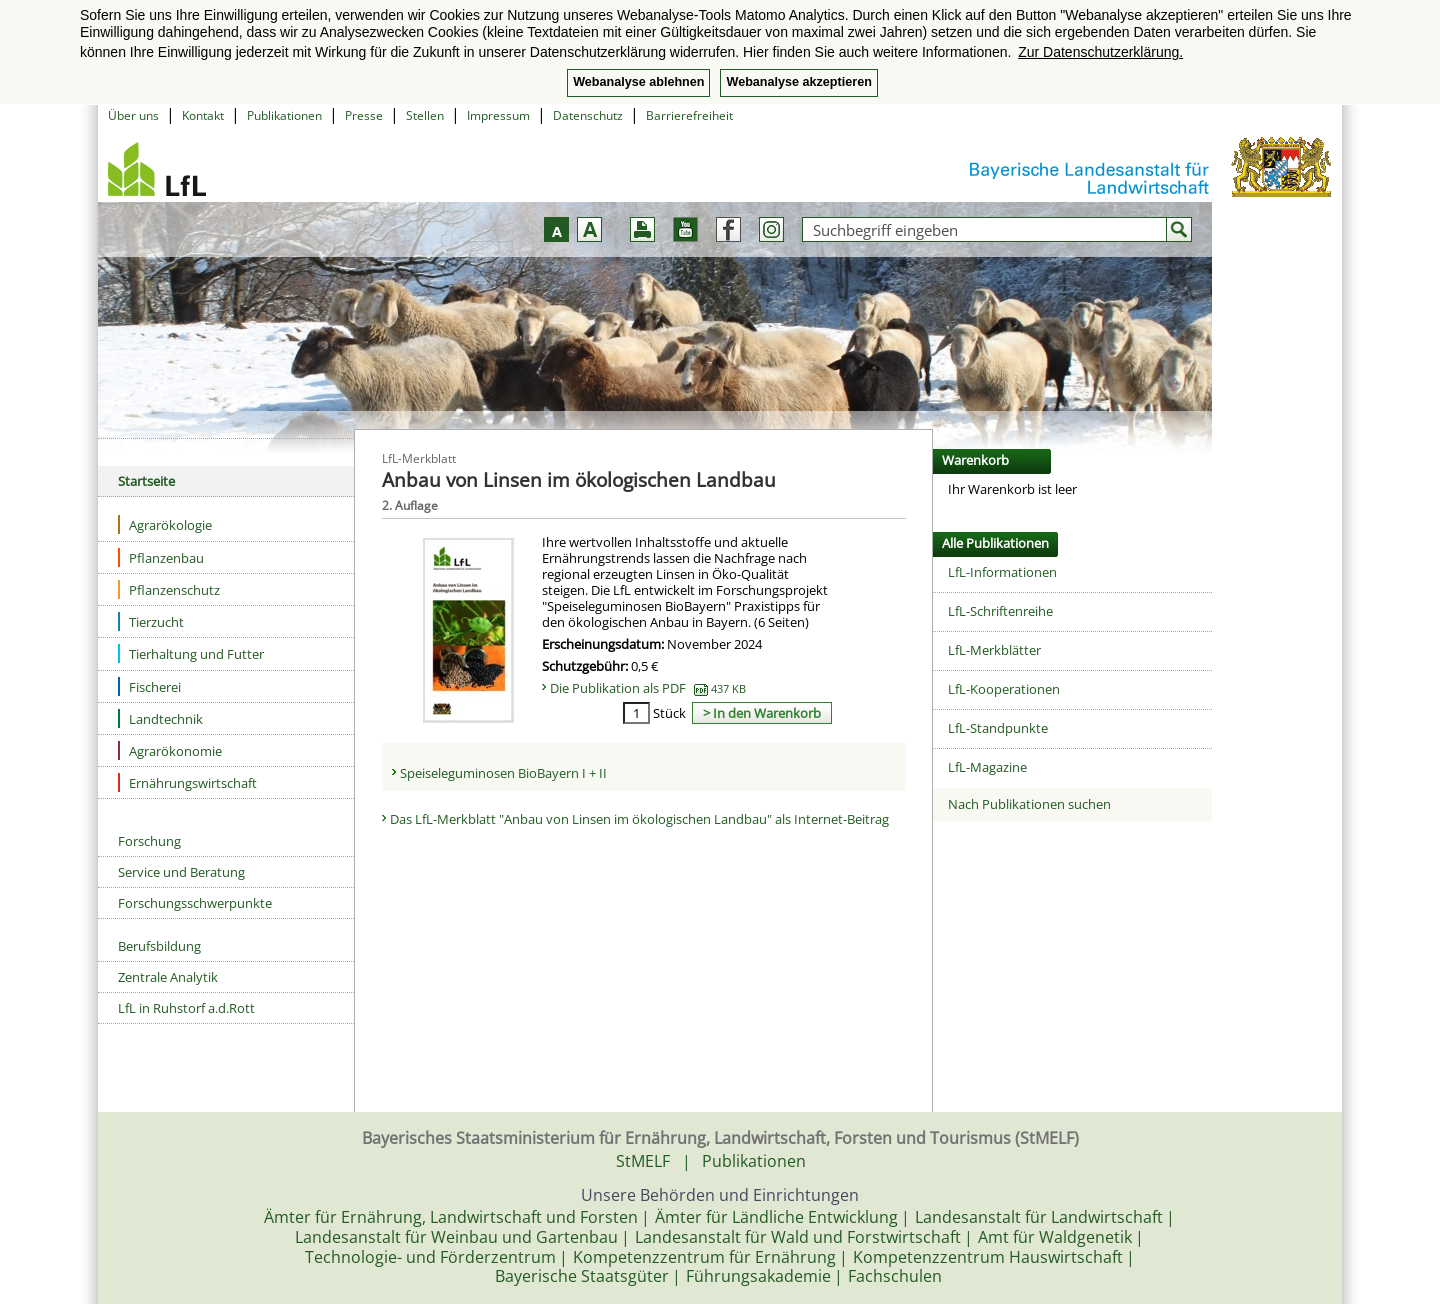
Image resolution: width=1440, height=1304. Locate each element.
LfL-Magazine (987, 767)
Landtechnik (160, 718)
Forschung (149, 841)
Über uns (133, 115)
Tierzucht (151, 621)
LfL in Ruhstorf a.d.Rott (186, 1008)
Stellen (425, 115)
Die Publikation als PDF (648, 688)
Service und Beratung (181, 872)
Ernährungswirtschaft (187, 782)
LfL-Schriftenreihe (1000, 611)
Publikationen (284, 115)
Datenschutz (588, 115)
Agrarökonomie (170, 750)
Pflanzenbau (161, 557)
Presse (364, 115)
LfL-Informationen (1002, 572)
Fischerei (149, 686)
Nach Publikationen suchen (1029, 804)
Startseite (146, 481)
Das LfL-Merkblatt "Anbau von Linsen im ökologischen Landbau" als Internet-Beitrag (639, 819)
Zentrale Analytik (168, 977)
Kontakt (203, 115)
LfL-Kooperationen (1004, 689)
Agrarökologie (165, 524)
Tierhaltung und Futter (191, 653)
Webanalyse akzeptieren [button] (798, 82)
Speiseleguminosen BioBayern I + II (503, 773)
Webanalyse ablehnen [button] (638, 82)
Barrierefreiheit (689, 115)
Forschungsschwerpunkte (195, 903)
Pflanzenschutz (169, 589)
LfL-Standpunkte (998, 728)
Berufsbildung (159, 946)
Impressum (498, 115)
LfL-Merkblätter (994, 650)
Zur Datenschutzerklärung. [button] (1100, 52)
